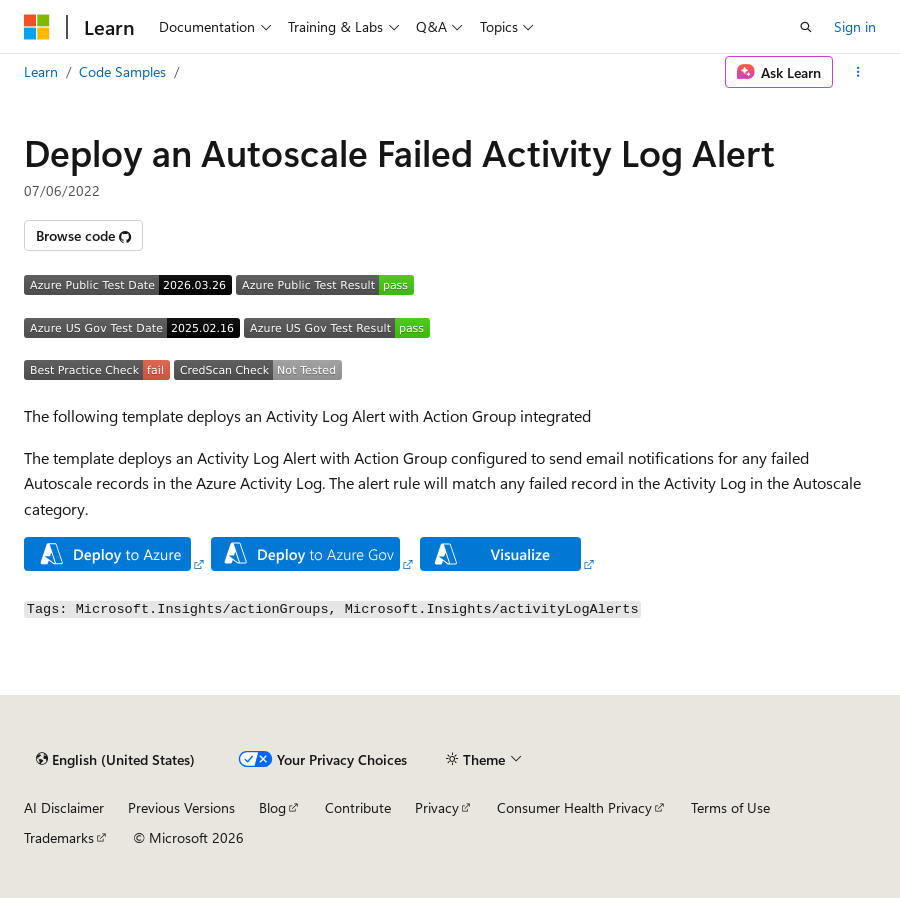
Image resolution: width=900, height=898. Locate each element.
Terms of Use (730, 807)
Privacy (437, 807)
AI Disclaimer (64, 807)
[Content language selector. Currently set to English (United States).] (115, 760)
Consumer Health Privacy (574, 807)
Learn (41, 71)
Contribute (358, 807)
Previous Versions (181, 807)
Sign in (855, 26)
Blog (272, 807)
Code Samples (122, 71)
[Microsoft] (37, 27)
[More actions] (858, 72)
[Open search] (806, 27)
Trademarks (59, 837)
